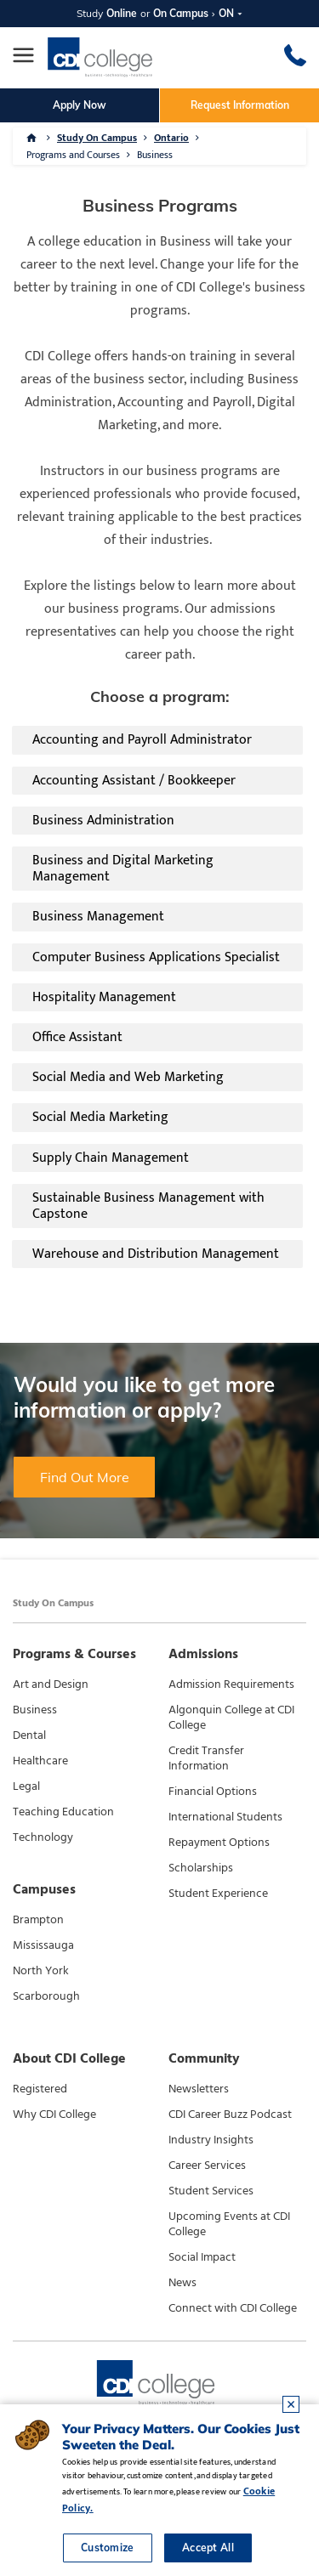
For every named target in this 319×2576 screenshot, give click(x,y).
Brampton (38, 1920)
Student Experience (218, 1893)
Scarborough (46, 1996)
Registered (40, 2089)
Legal (26, 1786)
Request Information (240, 105)
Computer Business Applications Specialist (156, 957)
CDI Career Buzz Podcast (230, 2114)
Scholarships (200, 1868)
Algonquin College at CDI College (231, 1717)
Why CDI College (54, 2114)
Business (155, 154)
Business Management (98, 916)
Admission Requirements (231, 1684)
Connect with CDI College (232, 2308)
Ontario (171, 137)
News (182, 2282)
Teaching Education (63, 1812)
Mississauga (43, 1945)
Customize (107, 2547)
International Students (225, 1817)
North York (41, 1971)
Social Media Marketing (100, 1117)
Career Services (207, 2165)
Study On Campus (97, 137)
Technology (43, 1837)
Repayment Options (219, 1842)
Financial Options (212, 1791)
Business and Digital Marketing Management (123, 868)
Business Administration (103, 820)
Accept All (208, 2547)
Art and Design (50, 1684)
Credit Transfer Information (206, 1758)
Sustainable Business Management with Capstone (148, 1206)
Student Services (210, 2191)
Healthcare (40, 1761)
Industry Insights (210, 2140)
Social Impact (202, 2257)
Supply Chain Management (110, 1157)
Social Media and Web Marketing (128, 1077)
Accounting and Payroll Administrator (142, 739)
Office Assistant (77, 1037)
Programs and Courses (73, 154)
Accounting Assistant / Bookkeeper (134, 780)
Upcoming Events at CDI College (229, 2224)
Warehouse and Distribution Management (155, 1254)
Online (121, 13)
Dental (29, 1735)
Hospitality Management (104, 997)
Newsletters (198, 2089)
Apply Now (79, 105)
